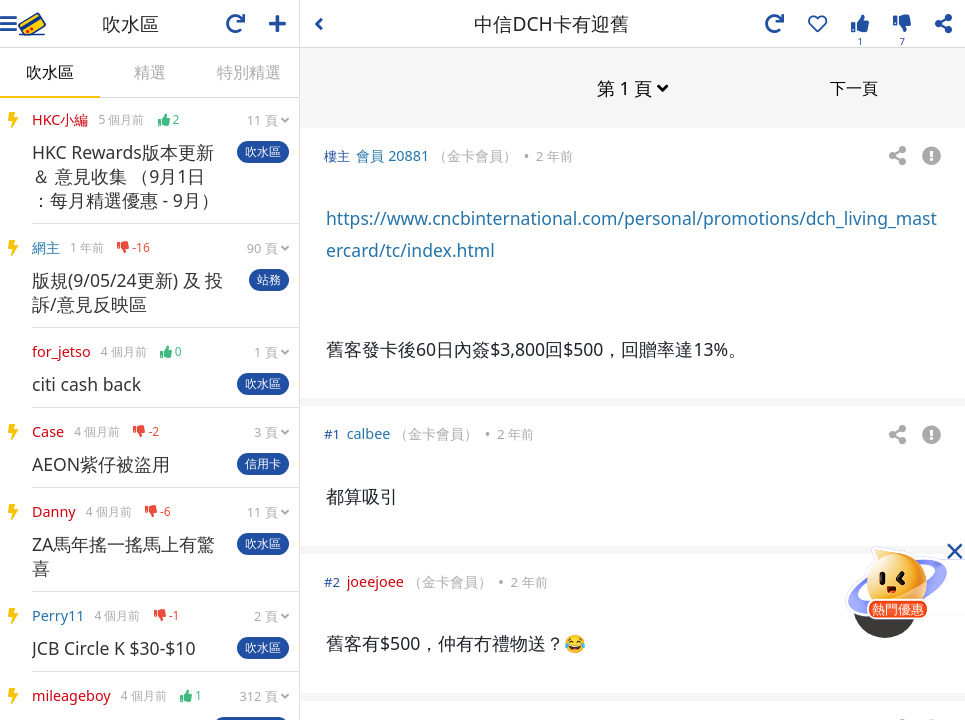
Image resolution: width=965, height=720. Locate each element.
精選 (150, 72)
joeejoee (375, 580)
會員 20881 (392, 154)
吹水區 (50, 72)
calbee (369, 432)
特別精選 (249, 72)
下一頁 (854, 87)
